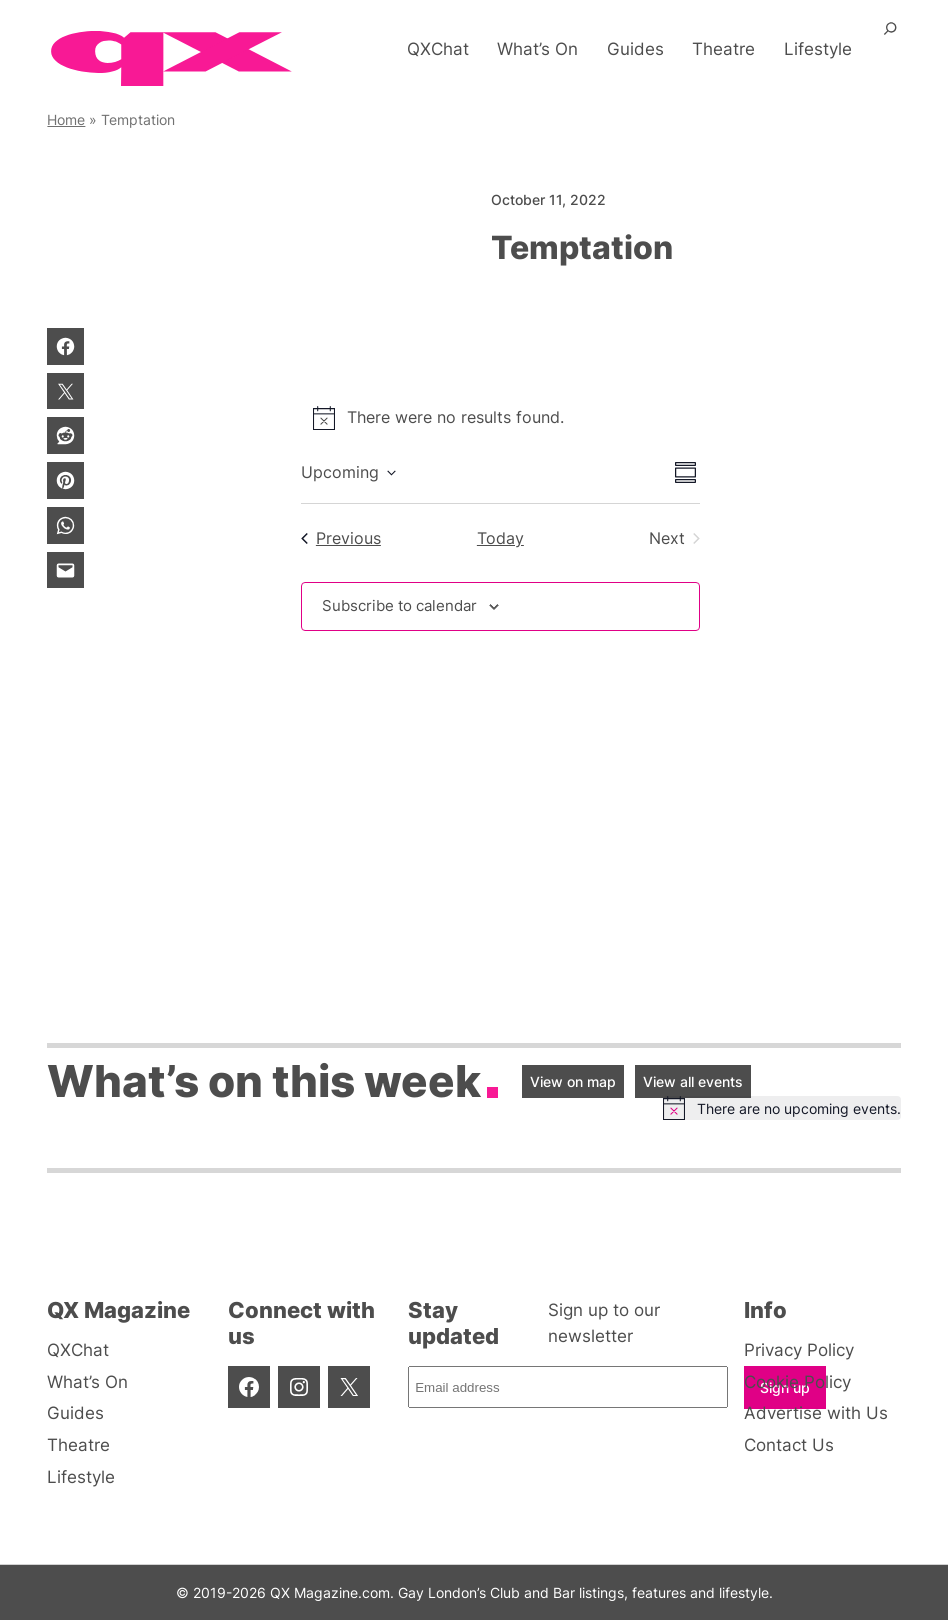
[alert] (500, 418)
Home (66, 119)
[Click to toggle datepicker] (348, 473)
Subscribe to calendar (405, 606)
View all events (693, 1081)
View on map (573, 1081)
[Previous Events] (341, 539)
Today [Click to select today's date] (500, 538)
